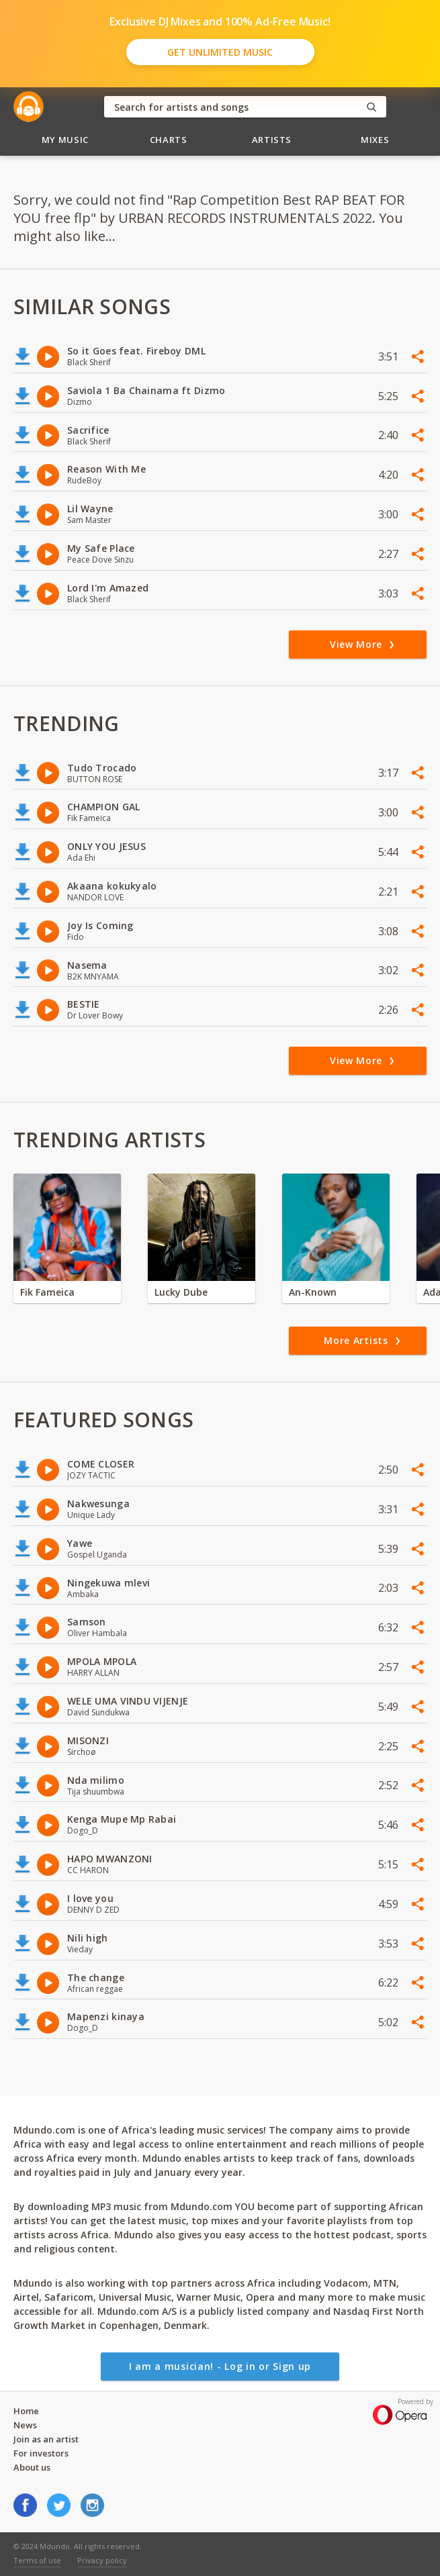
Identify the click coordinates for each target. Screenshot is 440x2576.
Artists (272, 140)
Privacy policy (102, 2560)
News (25, 2425)
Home (26, 2411)
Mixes (375, 140)
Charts (168, 140)
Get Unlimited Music (220, 52)
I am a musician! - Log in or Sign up (220, 2366)
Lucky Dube (181, 1292)
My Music (65, 140)
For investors (41, 2453)
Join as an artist (46, 2439)
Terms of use (37, 2560)
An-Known (313, 1292)
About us (31, 2467)
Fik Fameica (47, 1292)
